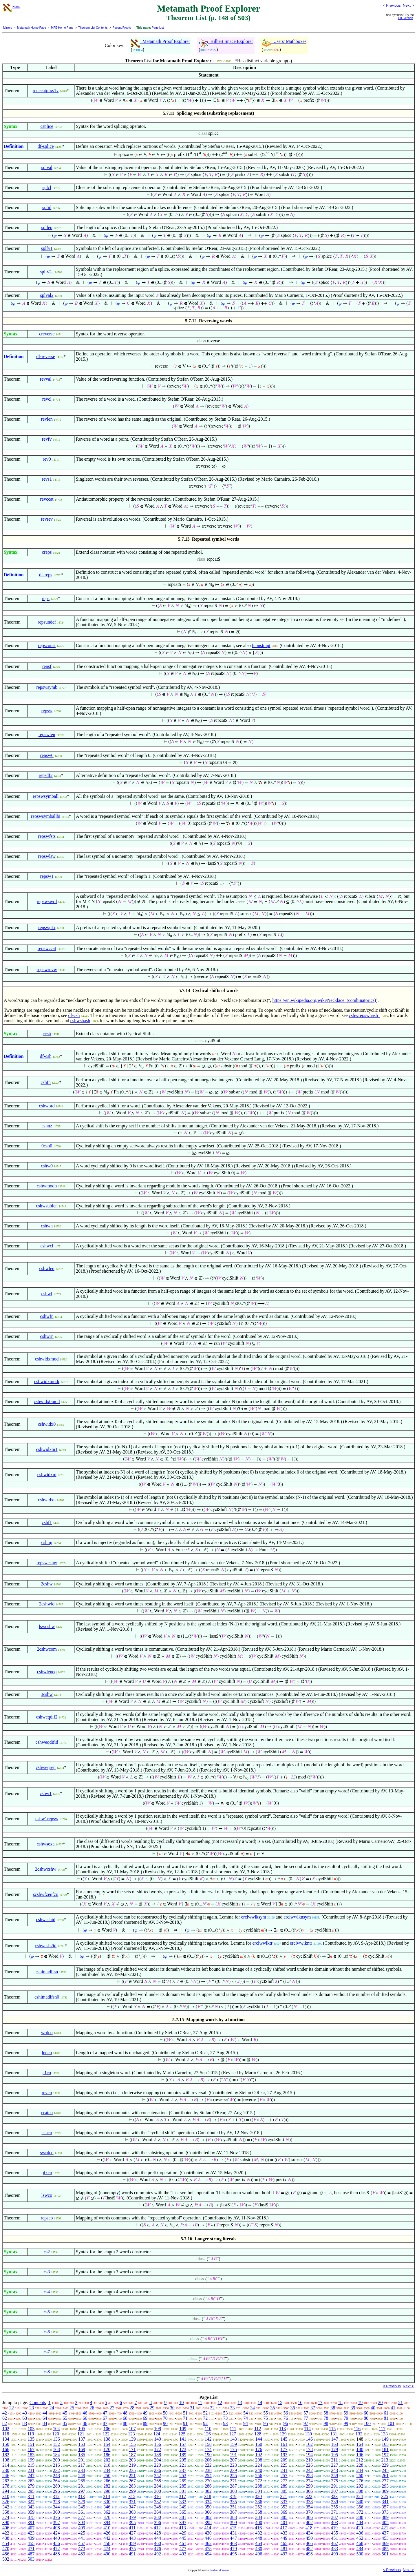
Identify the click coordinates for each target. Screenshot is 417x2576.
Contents (38, 2402)
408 (56, 2527)
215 (31, 2465)
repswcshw (46, 1562)
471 (31, 2548)
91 (185, 2423)
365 (182, 2512)
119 (30, 2433)
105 (81, 2428)
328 (56, 2501)
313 (81, 2496)
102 (5, 2428)
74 (245, 2418)
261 (385, 2475)
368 (258, 2512)
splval (46, 167)
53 (225, 2412)
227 (334, 2465)
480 (258, 2548)
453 (385, 2538)
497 (284, 2553)
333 (182, 2501)
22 (11, 2407)
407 (31, 2527)
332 (157, 2501)
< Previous (392, 5)
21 (400, 2402)
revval (46, 379)
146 (309, 2439)
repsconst (46, 645)
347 (132, 2506)
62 (4, 2418)
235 (132, 2470)
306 (309, 2491)
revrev (47, 519)
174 (208, 2449)
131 (333, 2433)
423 (31, 2532)
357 (385, 2506)
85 (65, 2423)
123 (131, 2433)
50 (165, 2412)
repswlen (47, 734)
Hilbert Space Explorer (226, 41)
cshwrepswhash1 (364, 1015)
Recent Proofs (121, 27)
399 (233, 2522)
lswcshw (47, 1626)
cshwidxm (46, 1474)
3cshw (47, 1694)
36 (292, 2407)
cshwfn (47, 1316)
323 (334, 2496)
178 (309, 2449)
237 (182, 2470)
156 (157, 2444)
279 (31, 2486)
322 (309, 2496)
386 (309, 2517)
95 (265, 2423)
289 (284, 2486)
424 (56, 2532)
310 (5, 2496)
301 (182, 2491)
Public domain (220, 2570)
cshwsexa (45, 1843)
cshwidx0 (47, 1424)
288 (258, 2486)
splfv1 (47, 248)
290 (309, 2486)
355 (334, 2506)
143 (233, 2439)
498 (309, 2553)
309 (385, 2491)
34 (252, 2407)
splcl (47, 187)
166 (5, 2449)
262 (5, 2480)
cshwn (47, 1225)
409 (81, 2527)
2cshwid (46, 1603)
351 (233, 2506)
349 (182, 2506)
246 (5, 2475)
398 (208, 2522)
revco (47, 2092)
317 (182, 2496)
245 (385, 2470)
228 (359, 2465)
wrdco (47, 2032)
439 (31, 2538)
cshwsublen (47, 1205)
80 (366, 2418)
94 (245, 2423)
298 (106, 2491)
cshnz (46, 1125)
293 (385, 2486)
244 (359, 2470)
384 (258, 2517)
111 (233, 2428)
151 (31, 2444)
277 (385, 2480)
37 (312, 2407)
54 (245, 2412)
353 (284, 2506)
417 (283, 2527)
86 (85, 2423)
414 (207, 2527)
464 (258, 2543)
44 (45, 2412)
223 (233, 2465)
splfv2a (47, 271)
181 (385, 2449)
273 (284, 2480)
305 (284, 2491)
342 (5, 2506)
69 (145, 2418)
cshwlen (46, 1268)
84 (45, 2423)
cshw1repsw (46, 1818)
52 (205, 2412)
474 (106, 2548)
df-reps (45, 574)
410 (106, 2527)
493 (182, 2553)
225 (284, 2465)
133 (384, 2433)
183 (31, 2454)
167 (31, 2449)
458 (106, 2543)
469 (385, 2543)
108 (157, 2428)
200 (56, 2459)
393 (81, 2522)
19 (360, 2402)
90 (165, 2423)
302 (208, 2491)
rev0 (47, 459)
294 (5, 2491)
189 (182, 2454)
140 (157, 2439)
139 (132, 2439)
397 (182, 2522)
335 (233, 2501)
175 (233, 2449)
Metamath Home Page (31, 27)
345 (81, 2506)
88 (125, 2423)
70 (165, 2418)
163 (334, 2444)
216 (56, 2465)
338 (309, 2501)
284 (157, 2486)
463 (233, 2543)
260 (359, 2475)
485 (385, 2548)
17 (320, 2402)
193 (284, 2454)
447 (233, 2538)
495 (233, 2553)
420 (359, 2527)
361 (81, 2512)
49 (145, 2412)
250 (106, 2475)
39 (353, 2407)
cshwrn (47, 1336)
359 (31, 2512)
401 (284, 2522)
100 (367, 2423)
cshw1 (46, 1793)
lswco (46, 2195)
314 (106, 2496)
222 (208, 2465)
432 (258, 2532)
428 (157, 2532)
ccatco (47, 2112)
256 (258, 2475)
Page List (158, 27)
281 (81, 2486)
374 (5, 2517)
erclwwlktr (262, 1943)
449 (284, 2538)
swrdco (47, 2152)
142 (208, 2439)
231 (31, 2470)
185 (81, 2454)
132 (359, 2433)
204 (157, 2459)
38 (332, 2407)
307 (334, 2491)
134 (5, 2439)
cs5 (47, 2311)
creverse (46, 333)
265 (81, 2480)
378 (106, 2517)
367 (233, 2512)
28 (132, 2407)
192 (258, 2454)
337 (284, 2501)
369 (284, 2512)
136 (56, 2439)
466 (309, 2543)
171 (132, 2449)
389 (385, 2517)
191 (233, 2454)
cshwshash (80, 1020)
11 (200, 2402)
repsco (47, 2217)
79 (346, 2418)
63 (24, 2418)
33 (232, 2407)
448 (258, 2538)
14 (260, 2402)
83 (24, 2423)
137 (81, 2439)
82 (4, 2423)
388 (359, 2517)
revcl (47, 399)
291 (334, 2486)
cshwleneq (47, 1671)
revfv (47, 439)
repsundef (47, 622)
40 (373, 2407)
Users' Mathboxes (284, 41)
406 (5, 2527)
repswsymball (45, 796)
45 (65, 2412)
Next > (408, 5)
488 (56, 2553)
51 (185, 2412)
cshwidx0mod (47, 1401)
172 (157, 2449)
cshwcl (46, 1245)
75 (265, 2418)
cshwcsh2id (45, 1945)
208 (258, 2459)
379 (132, 2517)
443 (132, 2538)
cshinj (46, 1542)
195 (334, 2454)
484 (359, 2548)
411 (132, 2527)
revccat (47, 499)
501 (385, 2553)
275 (334, 2480)
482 (309, 2548)
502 (5, 2559)
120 (55, 2433)
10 (181, 2402)
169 (81, 2449)
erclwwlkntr (301, 1943)
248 (56, 2475)
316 (157, 2496)
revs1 (47, 479)
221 (182, 2465)
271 (233, 2480)
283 (132, 2486)
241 (284, 2470)
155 (132, 2444)
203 (132, 2459)
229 (385, 2465)
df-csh (74, 1015)
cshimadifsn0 (46, 1996)
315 (131, 2496)
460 (157, 2543)
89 (145, 2423)
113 (282, 2428)
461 (182, 2543)
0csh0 (46, 1145)
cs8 (47, 2371)
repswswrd (47, 901)
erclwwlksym (253, 1916)
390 (5, 2522)
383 (233, 2517)
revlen (47, 419)
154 (106, 2444)
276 (359, 2480)
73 (225, 2418)
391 (31, 2522)
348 (157, 2506)
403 (334, 2522)
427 (132, 2532)
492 (157, 2553)
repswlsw (46, 856)
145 (284, 2439)
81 (386, 2418)
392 (56, 2522)
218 (106, 2465)
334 (208, 2501)
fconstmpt (261, 645)
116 (357, 2428)
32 (212, 2407)
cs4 (47, 2291)
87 (105, 2423)
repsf (47, 666)
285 (182, 2486)
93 (225, 2423)
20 (380, 2402)
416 (258, 2527)
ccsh (47, 1033)
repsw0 (47, 755)
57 (305, 2412)
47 (105, 2412)
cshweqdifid (47, 1742)
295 (31, 2491)
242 (309, 2470)
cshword (47, 1105)
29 (152, 2407)
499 (334, 2553)
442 (106, 2538)
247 (31, 2475)
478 (208, 2548)
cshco (46, 2132)
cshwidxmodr (46, 1381)
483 (334, 2548)
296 (56, 2491)
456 (56, 2543)
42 (4, 2412)
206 (208, 2459)
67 (105, 2418)
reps (46, 598)
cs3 (47, 2271)
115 (332, 2428)
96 (286, 2423)
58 (325, 2412)
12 (219, 2402)
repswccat (47, 948)
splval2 (47, 295)
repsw (46, 710)
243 (334, 2470)
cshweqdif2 (47, 1716)
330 (106, 2501)
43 (24, 2412)
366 (208, 2512)
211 (334, 2459)
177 (284, 2449)
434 (309, 2532)
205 (182, 2459)
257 (284, 2475)
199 (31, 2459)
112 (257, 2428)
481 (284, 2548)
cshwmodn (47, 1185)
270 (208, 2480)
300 (157, 2491)
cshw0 (47, 1165)
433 (284, 2532)
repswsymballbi (45, 816)
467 (334, 2543)
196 (359, 2454)
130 (308, 2433)
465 (284, 2543)
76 (286, 2418)
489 (81, 2553)
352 (258, 2506)
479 (233, 2548)
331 (132, 2501)
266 (106, 2480)
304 (258, 2491)
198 (5, 2459)
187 (132, 2454)
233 (81, 2470)
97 (305, 2423)
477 (182, 2548)
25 (72, 2407)
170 (106, 2449)
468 (359, 2543)
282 (106, 2486)
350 (208, 2506)
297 (81, 2491)
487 (31, 2553)
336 (258, 2501)
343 (31, 2506)
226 (309, 2465)
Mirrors (7, 27)
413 (182, 2527)
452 (359, 2538)
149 (385, 2439)
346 (106, 2506)
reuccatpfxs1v (46, 90)
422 (5, 2532)
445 (182, 2538)
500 (359, 2553)
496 (258, 2553)
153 (81, 2444)
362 (106, 2512)
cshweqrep (45, 1767)
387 (334, 2517)
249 (81, 2475)
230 (5, 2470)
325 (384, 2496)
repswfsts (46, 836)
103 (31, 2428)
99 (346, 2423)
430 (208, 2532)
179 (334, 2449)
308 (359, 2491)
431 (233, 2532)
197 (385, 2454)
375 (31, 2517)
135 (31, 2439)
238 (208, 2470)
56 (286, 2412)
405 (385, 2522)
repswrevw (47, 969)
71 (185, 2418)
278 (5, 2486)
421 (384, 2527)
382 (208, 2517)
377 (81, 2517)
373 (385, 2512)
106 (106, 2428)
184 (56, 2454)
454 (5, 2543)
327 (31, 2501)
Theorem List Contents (93, 27)
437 (385, 2532)
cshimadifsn (47, 1971)
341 (385, 2501)
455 (31, 2543)
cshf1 (47, 1522)
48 (125, 2412)
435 (334, 2532)
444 (157, 2538)
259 (334, 2475)
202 (106, 2459)
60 (366, 2412)
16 (300, 2402)
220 (157, 2465)
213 (384, 2459)
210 (309, 2459)
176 (258, 2449)
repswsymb (46, 687)
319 (233, 2496)
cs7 (47, 2351)
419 (334, 2527)
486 (5, 2553)
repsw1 (47, 876)
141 (182, 2439)
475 (132, 2548)
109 (182, 2428)
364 (157, 2512)
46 (85, 2412)
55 (265, 2412)
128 (257, 2433)
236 (157, 2470)
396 (157, 2522)
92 (205, 2423)
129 (283, 2433)
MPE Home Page (61, 27)
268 (157, 2480)
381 (182, 2517)
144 (258, 2439)
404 (359, 2522)
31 (192, 2407)
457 (81, 2543)
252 (157, 2475)
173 (182, 2449)
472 (56, 2548)
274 (309, 2480)
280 (56, 2486)
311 (31, 2496)
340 (359, 2501)
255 (233, 2475)
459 (132, 2543)
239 (233, 2470)
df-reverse (45, 356)
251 (132, 2475)
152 (56, 2444)
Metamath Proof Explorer (160, 41)
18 (340, 2402)
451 (334, 2538)
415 (233, 2527)
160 (258, 2444)
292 (359, 2486)
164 (359, 2444)
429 (182, 2532)
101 (390, 2423)
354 (309, 2506)
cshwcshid (45, 1919)
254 (208, 2475)
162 (309, 2444)
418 (309, 2527)
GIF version (405, 18)
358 (5, 2512)
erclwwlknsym (297, 1916)
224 (258, 2465)
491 (132, 2553)
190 (208, 2454)
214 (5, 2465)
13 (239, 2402)
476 (157, 2548)
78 (325, 2418)
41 (393, 2407)
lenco (47, 2052)
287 (233, 2486)
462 (208, 2543)
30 (172, 2407)
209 (284, 2459)
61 (386, 2412)
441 (81, 2538)
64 (45, 2418)
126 (207, 2433)
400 (258, 2522)
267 (132, 2480)
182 (5, 2454)
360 (56, 2512)
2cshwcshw (45, 1869)
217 (81, 2465)
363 (132, 2512)
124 (156, 2433)
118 (5, 2433)
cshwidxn (47, 1499)
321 (283, 2496)
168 (56, 2449)
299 (132, 2491)
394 (106, 2522)
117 (382, 2428)
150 (5, 2444)
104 (56, 2428)
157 (182, 2444)
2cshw (47, 1583)
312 (56, 2496)
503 (31, 2559)
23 (31, 2407)
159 (233, 2444)
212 (359, 2459)
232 (56, 2470)
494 (208, 2553)
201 (81, 2459)
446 (208, 2538)
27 (112, 2407)
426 (106, 2532)
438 (5, 2538)
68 (125, 2418)
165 (385, 2444)
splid (46, 207)
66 (85, 2418)
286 (208, 2486)
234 (106, 2470)
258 (309, 2475)
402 (309, 2522)
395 (132, 2522)
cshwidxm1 (47, 1449)
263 (31, 2480)
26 (91, 2407)
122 (106, 2433)
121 (80, 2433)
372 (359, 2512)
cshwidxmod (47, 1358)
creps (47, 552)
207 (233, 2459)
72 (205, 2418)
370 (309, 2512)
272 (258, 2480)
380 (157, 2517)
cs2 (47, 2251)
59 (346, 2412)
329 (81, 2501)
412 (157, 2527)
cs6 (47, 2331)
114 (307, 2428)
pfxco (46, 2172)
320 (258, 2496)
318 (207, 2496)
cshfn (46, 1082)
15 (280, 2402)
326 (5, 2501)
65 (65, 2418)
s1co (47, 2072)
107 (132, 2428)
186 (106, 2454)
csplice (46, 126)
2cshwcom (46, 1649)
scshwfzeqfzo (45, 1894)
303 (233, 2491)
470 (5, 2548)
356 (359, 2506)
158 (208, 2444)
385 (284, 2517)
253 (182, 2475)
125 (181, 2433)
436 (359, 2532)
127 (232, 2433)
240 (258, 2470)
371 (334, 2512)
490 (106, 2553)
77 (305, 2418)
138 (106, 2439)
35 (272, 2407)
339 (334, 2501)
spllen (46, 227)
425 (81, 2532)
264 (56, 2480)
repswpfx (47, 927)
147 (334, 2439)
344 (56, 2506)
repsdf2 (46, 775)
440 (56, 2538)
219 (132, 2465)
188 (157, 2454)
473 (81, 2548)
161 (284, 2444)
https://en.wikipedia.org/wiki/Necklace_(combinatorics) (324, 1000)
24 (52, 2407)
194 (309, 2454)
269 (182, 2480)
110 (208, 2428)
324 (359, 2496)
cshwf (46, 1293)
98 (325, 2423)
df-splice (46, 146)
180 (359, 2449)
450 (309, 2538)
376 (56, 2517)
